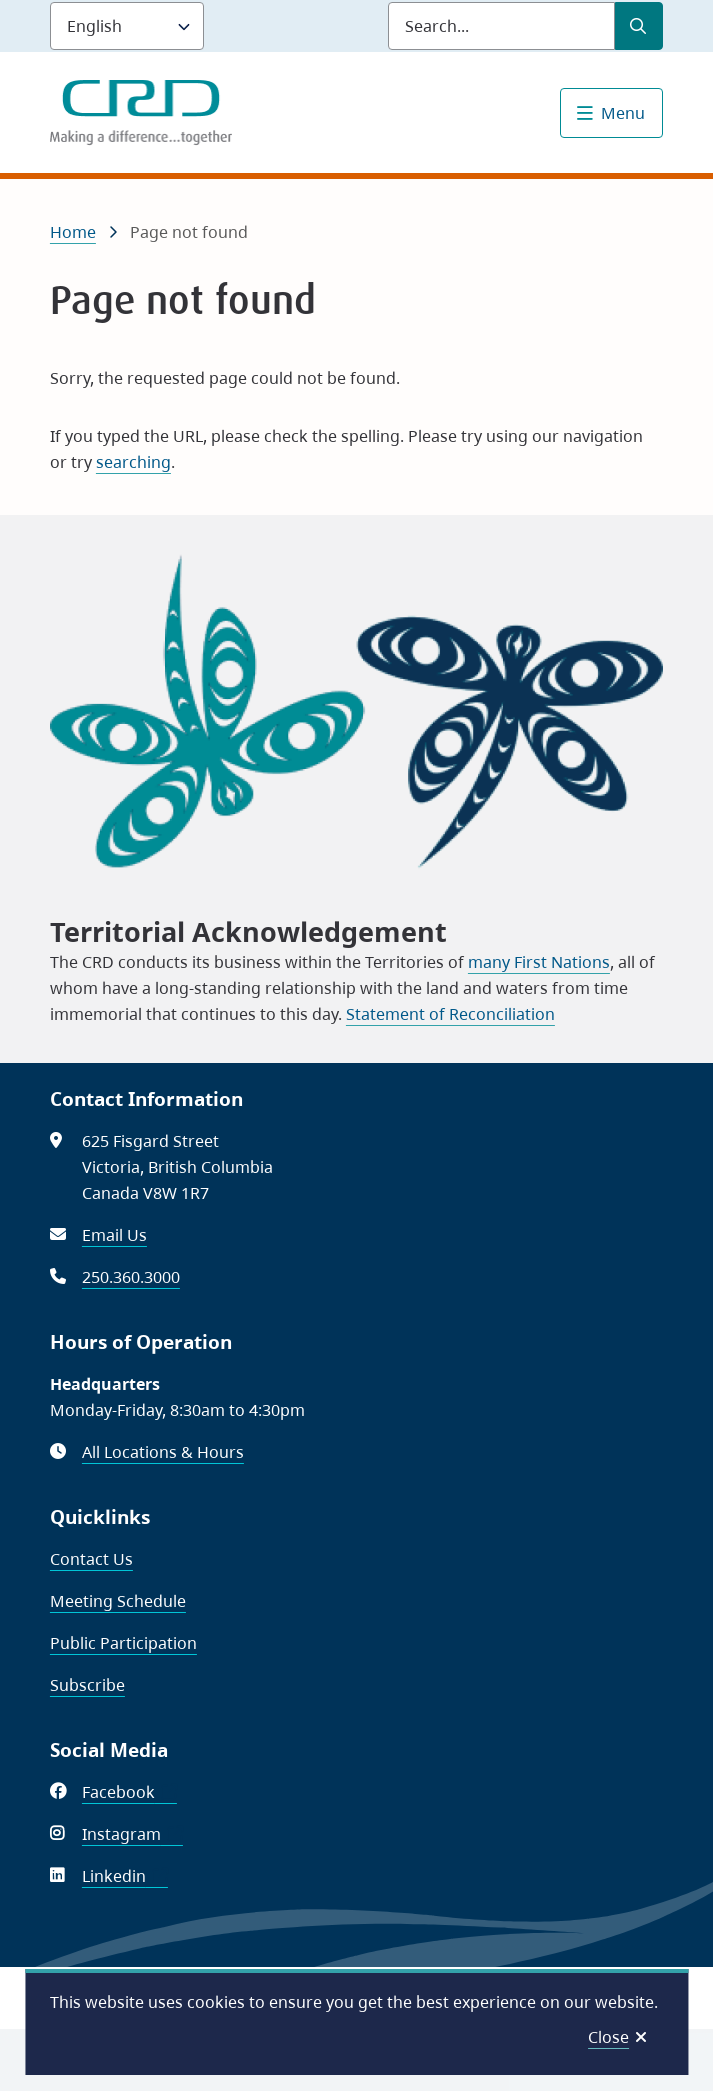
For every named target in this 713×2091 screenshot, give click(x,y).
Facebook (129, 1792)
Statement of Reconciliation (450, 1014)
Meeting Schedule (118, 1601)
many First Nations (539, 962)
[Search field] (501, 26)
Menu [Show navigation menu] (623, 113)
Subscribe (87, 1685)
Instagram (132, 1834)
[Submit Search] (639, 26)
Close (608, 2037)
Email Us (114, 1235)
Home (73, 232)
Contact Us (91, 1559)
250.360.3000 (131, 1277)
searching (133, 462)
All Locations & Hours (163, 1452)
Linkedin (125, 1876)
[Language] (127, 26)
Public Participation (123, 1643)
